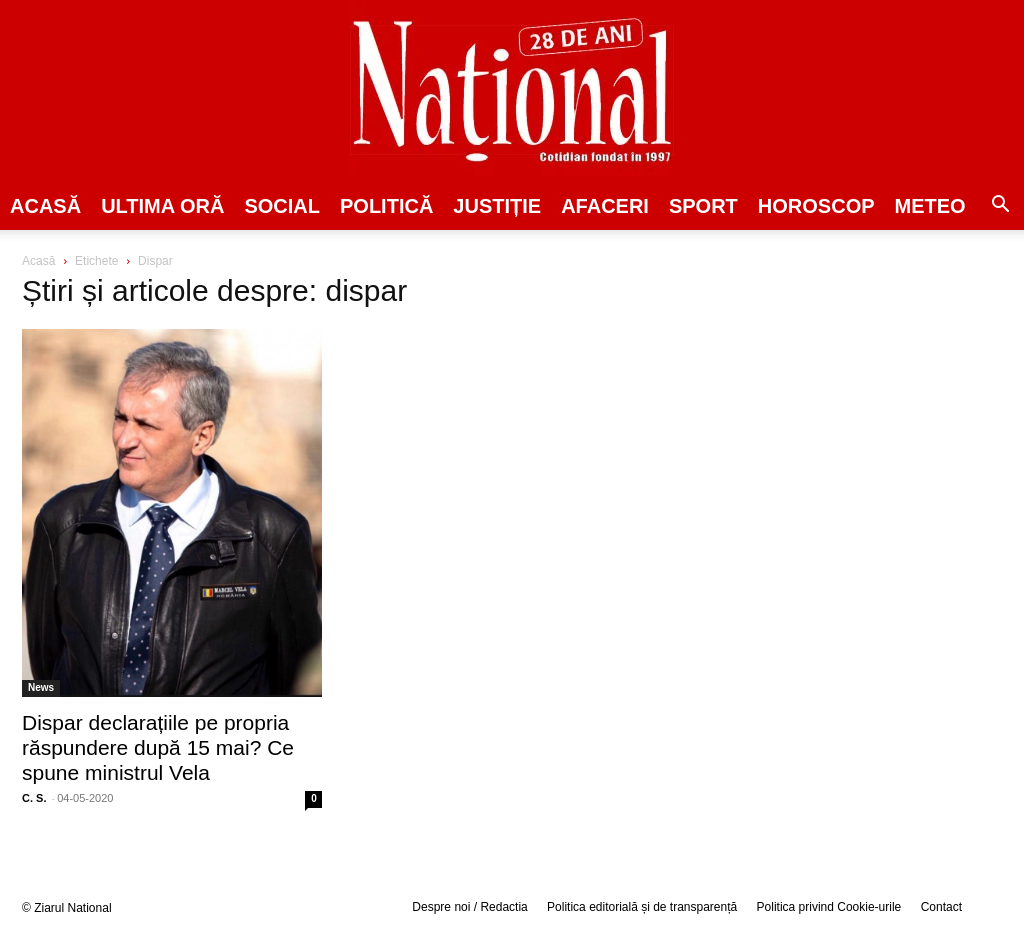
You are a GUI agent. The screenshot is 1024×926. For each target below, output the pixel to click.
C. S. (34, 798)
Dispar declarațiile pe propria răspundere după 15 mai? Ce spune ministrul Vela (158, 747)
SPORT (703, 206)
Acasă (45, 206)
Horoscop (816, 206)
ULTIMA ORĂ (162, 206)
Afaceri (605, 206)
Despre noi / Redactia (469, 907)
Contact (941, 907)
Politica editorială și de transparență (642, 907)
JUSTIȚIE (497, 206)
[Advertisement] (852, 406)
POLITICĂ (386, 206)
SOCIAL (282, 206)
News (41, 687)
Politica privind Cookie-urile (829, 907)
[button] (1000, 207)
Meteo (930, 206)
